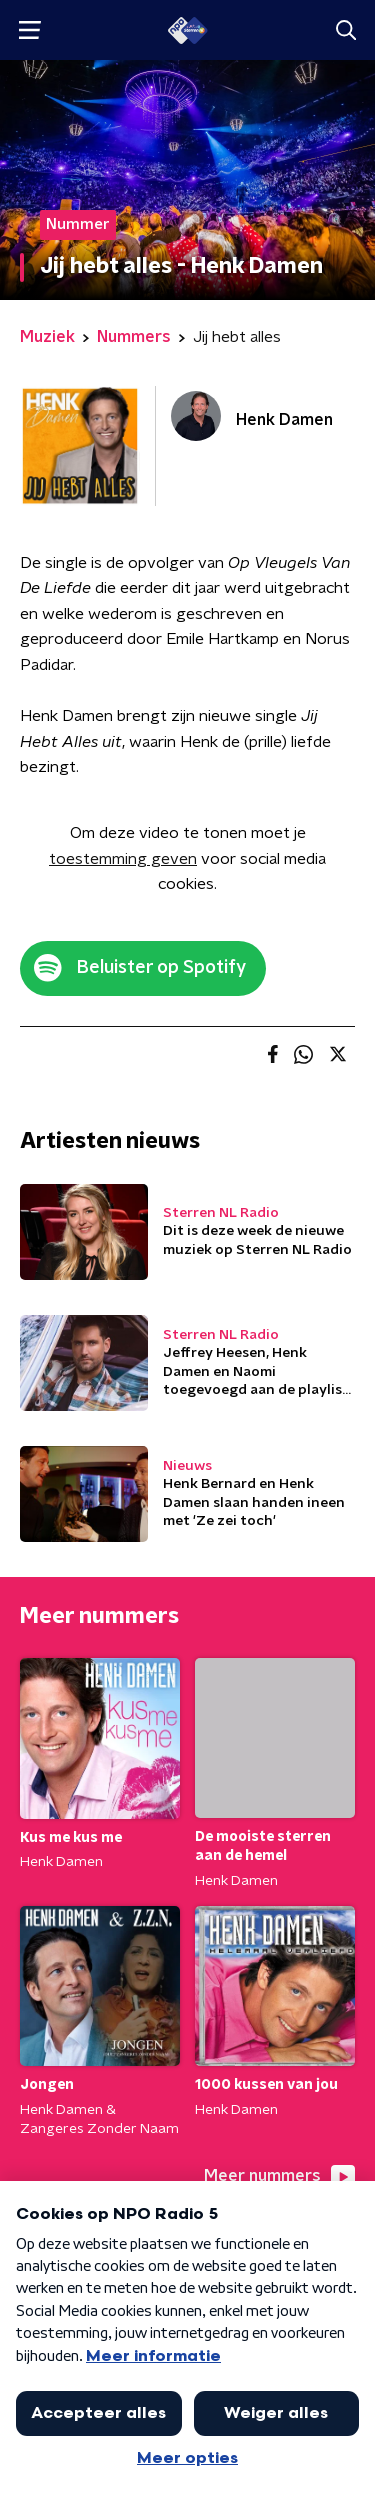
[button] (29, 30)
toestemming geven (123, 859)
